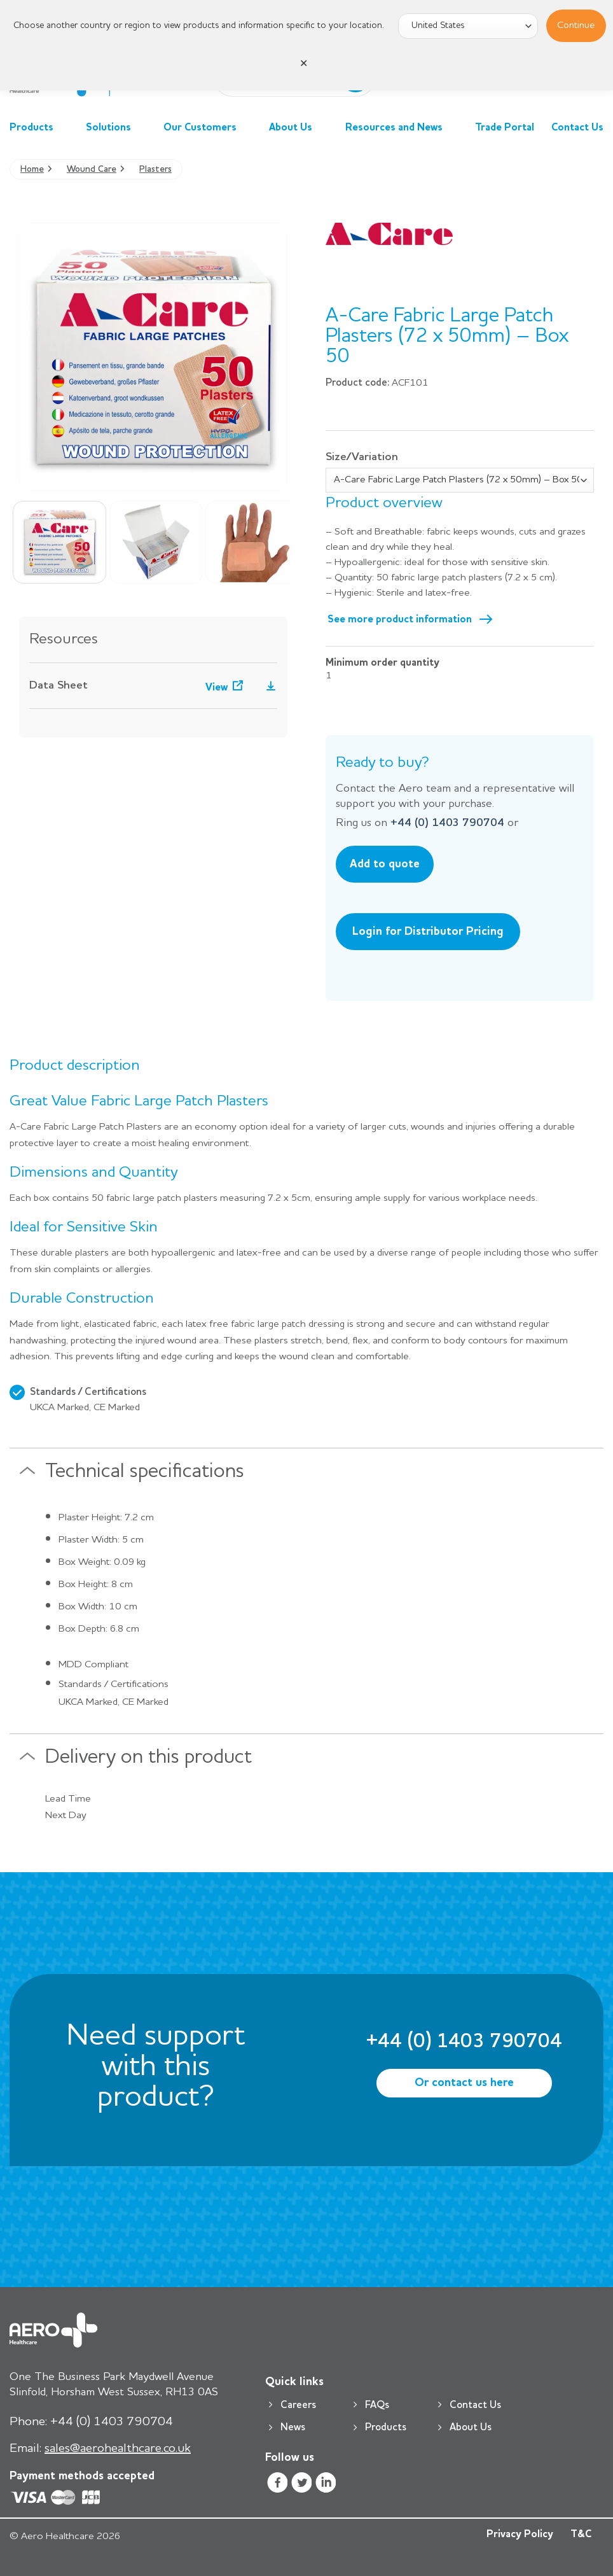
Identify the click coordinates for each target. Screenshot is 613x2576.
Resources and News (401, 128)
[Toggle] (27, 1476)
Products (39, 128)
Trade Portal (504, 128)
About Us (298, 128)
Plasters (155, 169)
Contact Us (577, 128)
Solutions (116, 128)
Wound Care (91, 169)
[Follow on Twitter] (302, 2485)
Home (32, 169)
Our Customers (207, 128)
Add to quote (385, 864)
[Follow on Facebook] (277, 2485)
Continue (576, 25)
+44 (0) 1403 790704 (447, 823)
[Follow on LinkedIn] (326, 2485)
